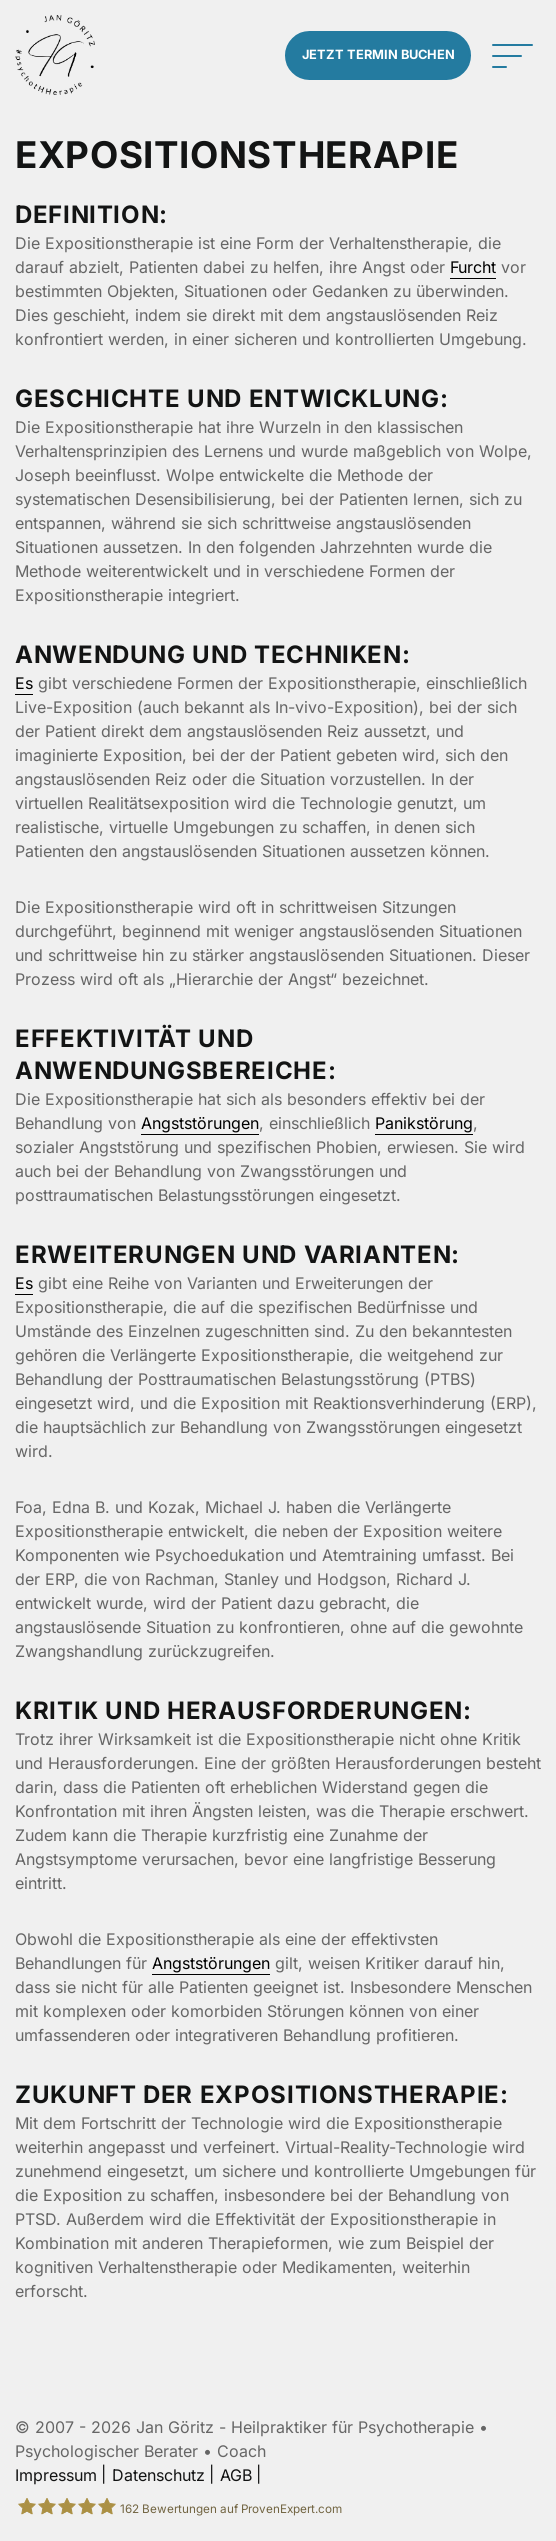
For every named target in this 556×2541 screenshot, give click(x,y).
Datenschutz (158, 2475)
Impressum (56, 2475)
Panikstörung (424, 1123)
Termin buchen (378, 54)
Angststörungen (200, 1123)
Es (24, 683)
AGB (236, 2475)
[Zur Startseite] (55, 55)
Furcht (473, 267)
